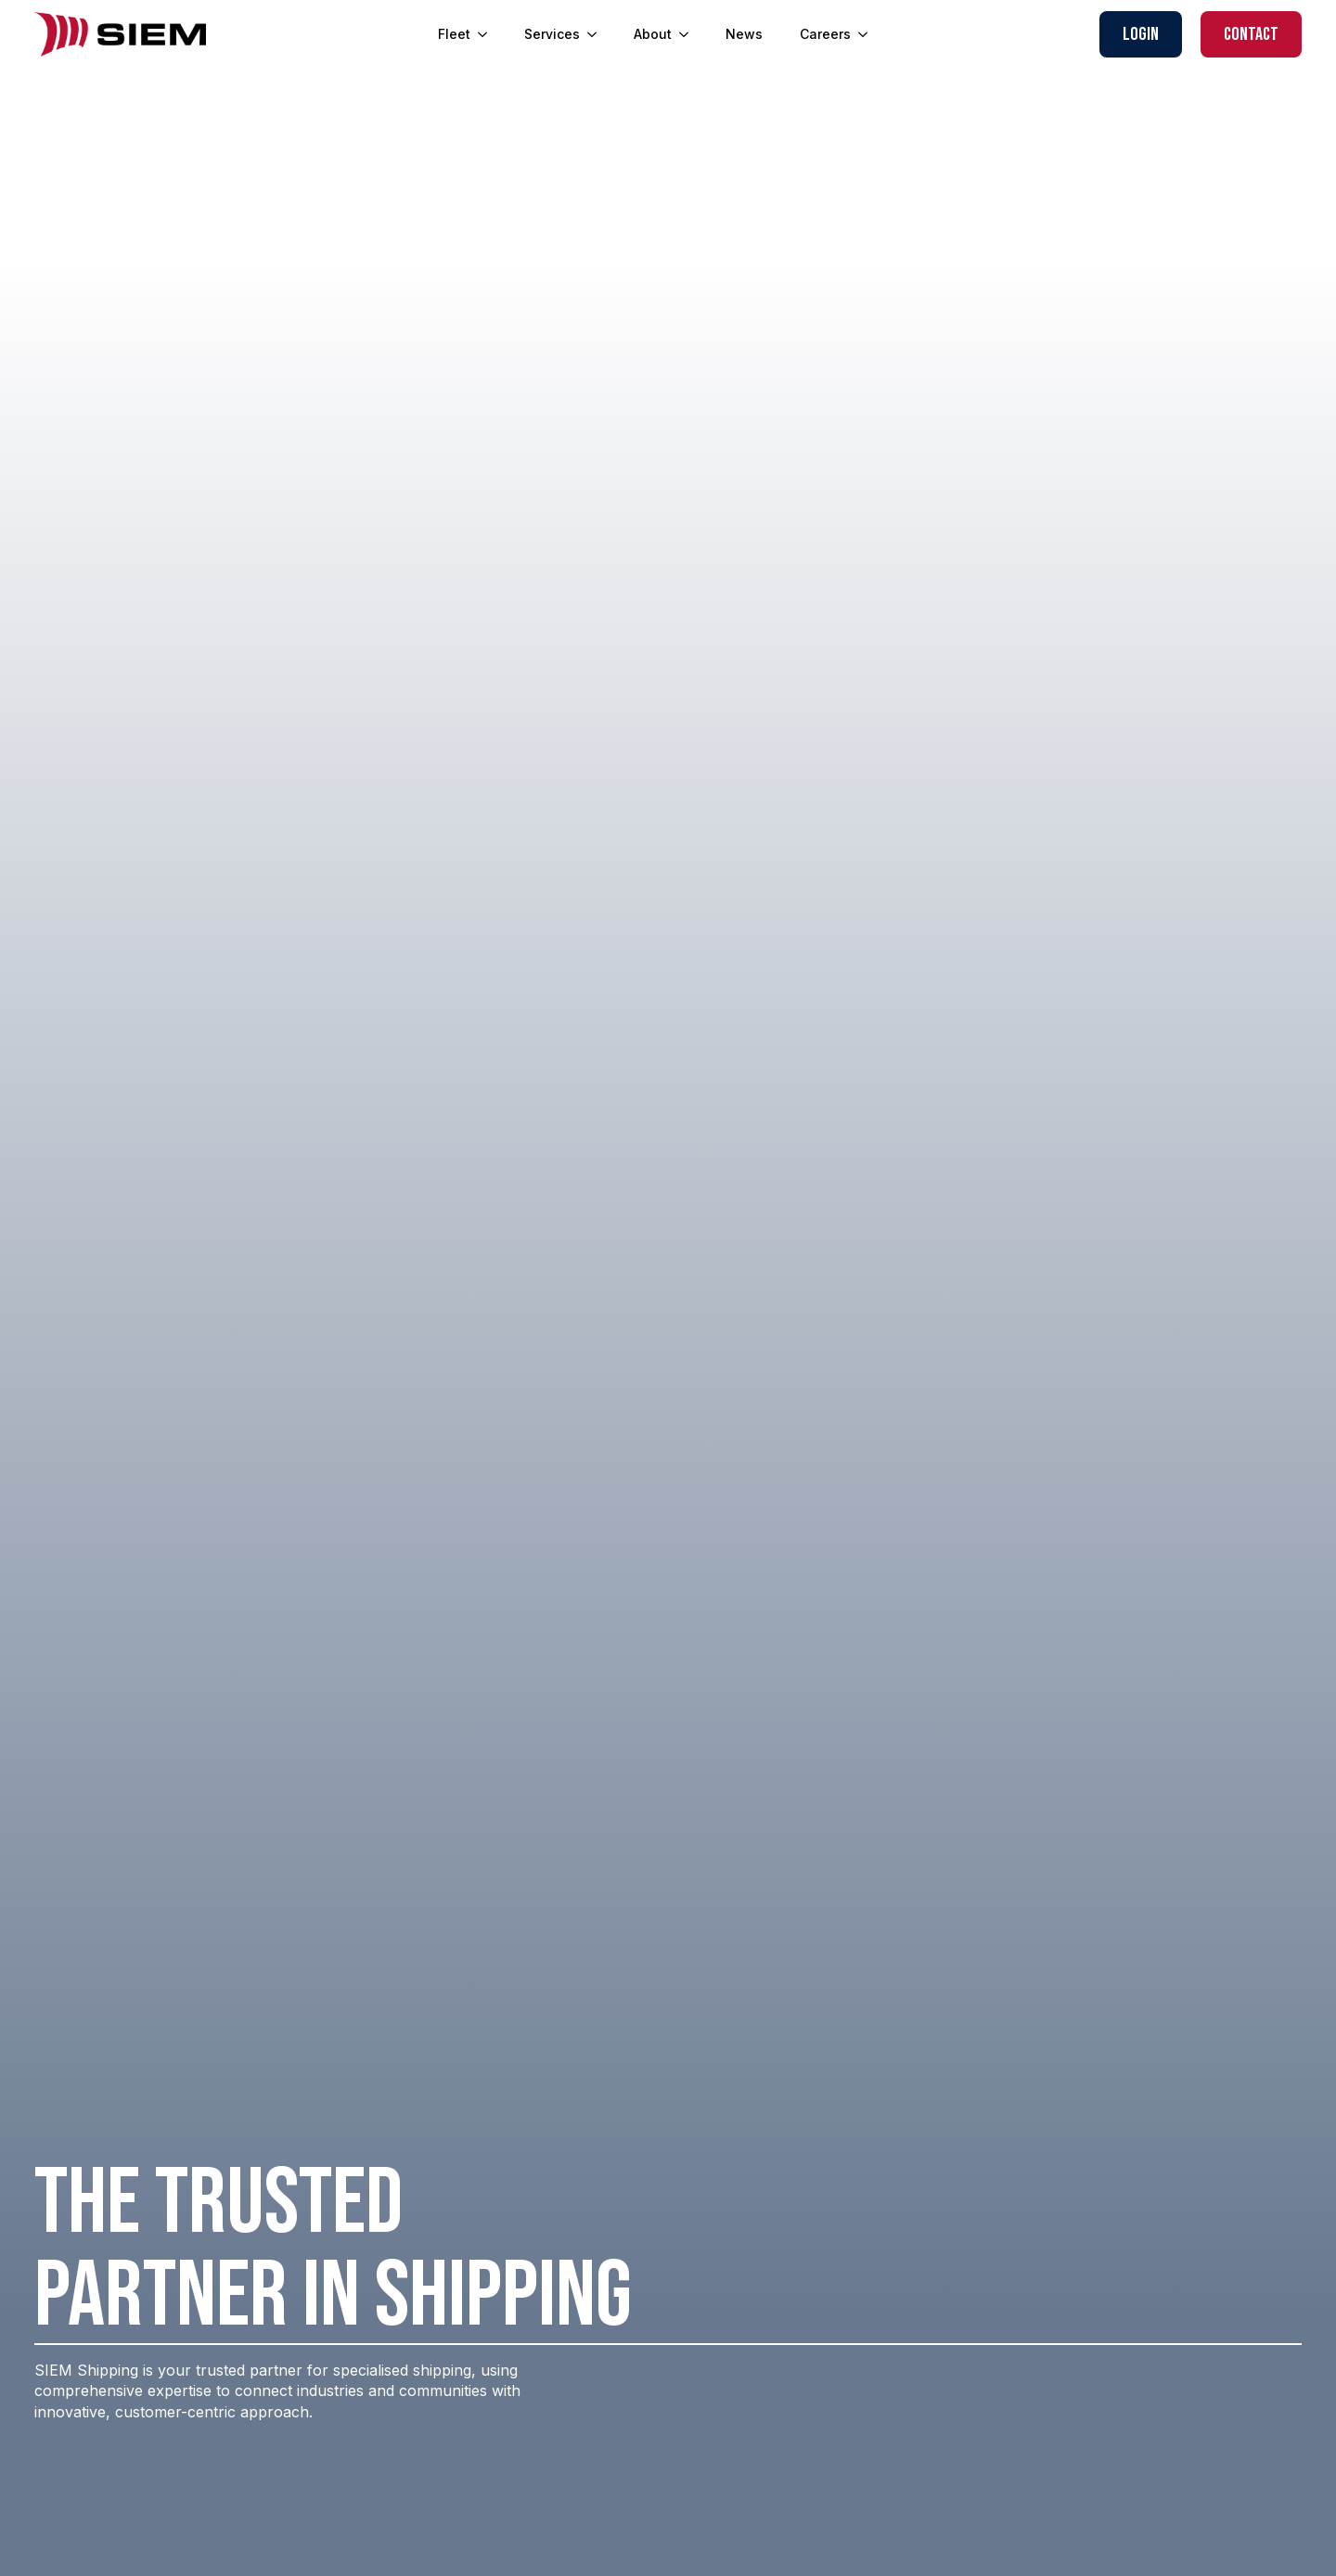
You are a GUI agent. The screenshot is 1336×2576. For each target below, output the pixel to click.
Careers (825, 34)
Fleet (454, 34)
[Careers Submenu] (868, 34)
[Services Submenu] (597, 34)
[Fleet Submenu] (488, 34)
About (653, 34)
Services (552, 34)
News (744, 34)
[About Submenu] (689, 34)
